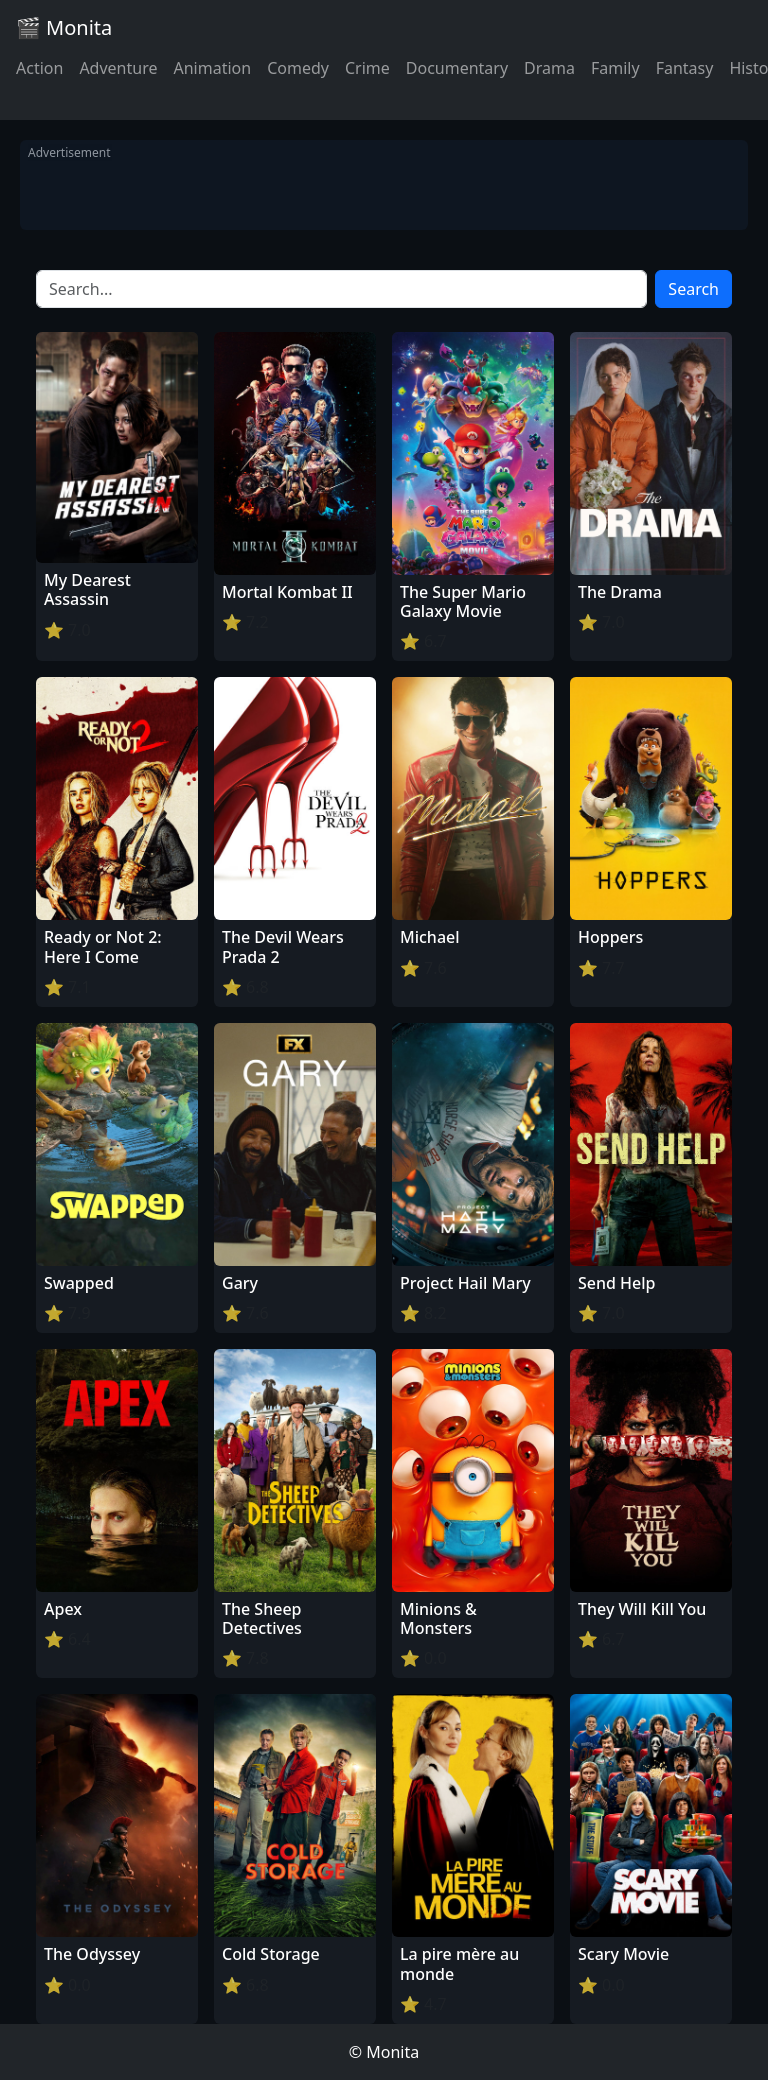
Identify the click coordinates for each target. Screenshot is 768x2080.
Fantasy (685, 68)
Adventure (118, 68)
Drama (549, 68)
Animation (212, 68)
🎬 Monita (64, 27)
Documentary (457, 68)
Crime (367, 68)
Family (615, 68)
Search (693, 289)
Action (39, 68)
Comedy (298, 68)
